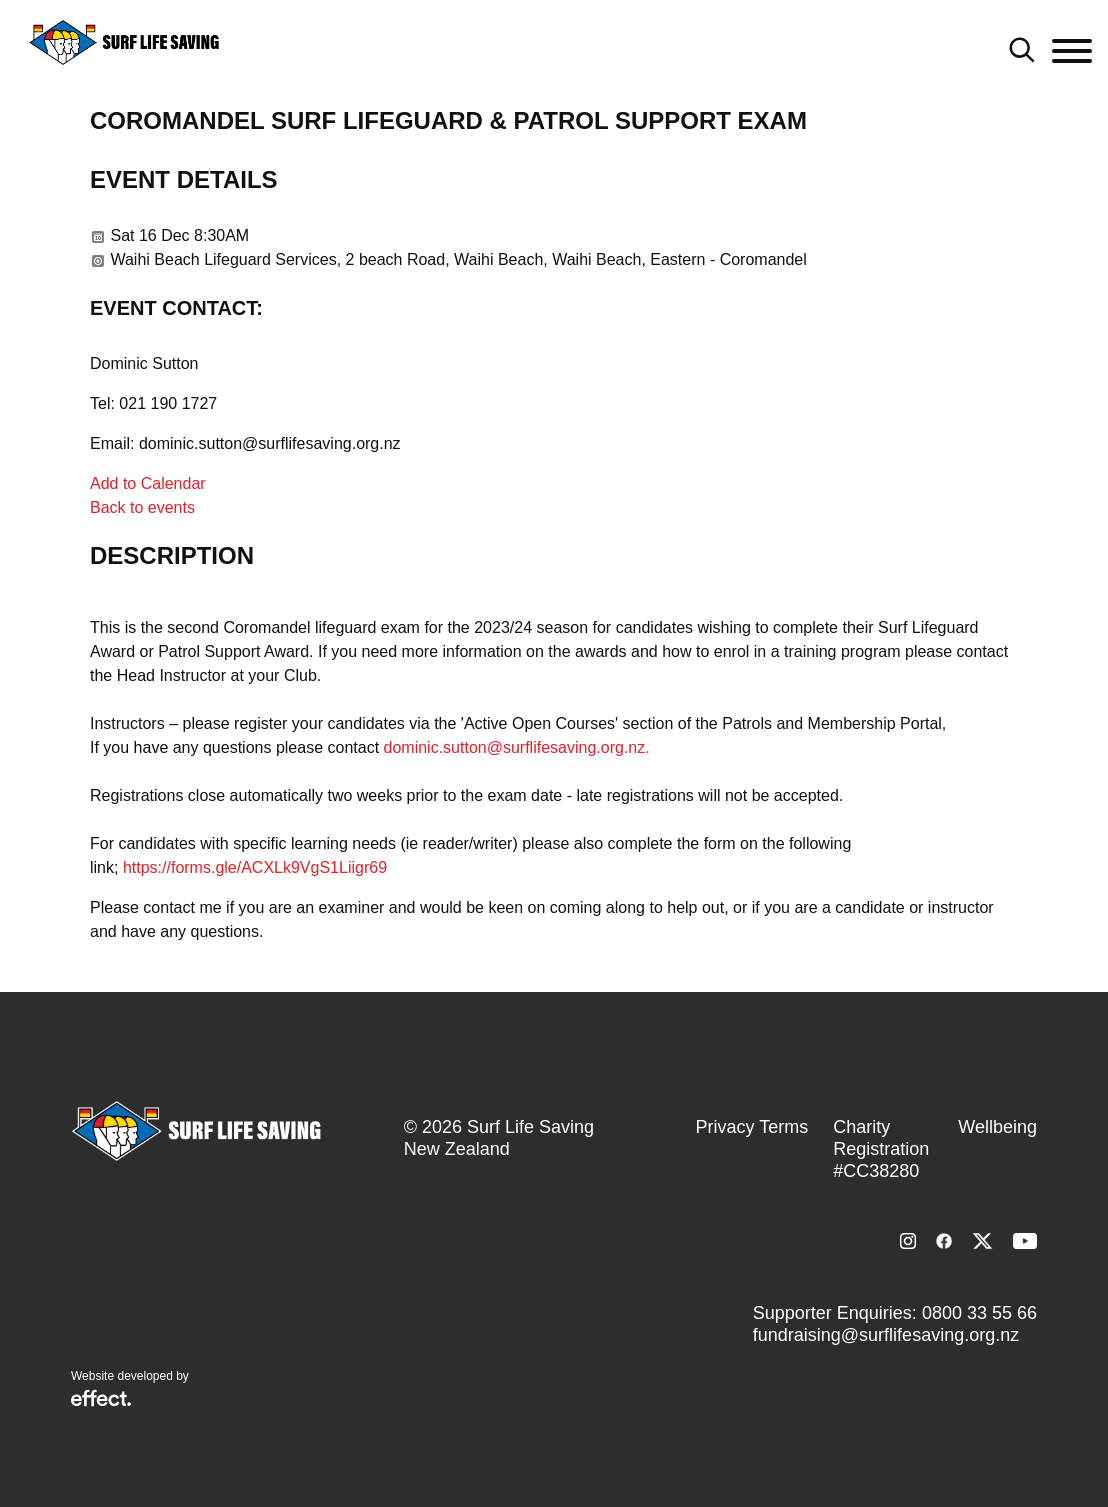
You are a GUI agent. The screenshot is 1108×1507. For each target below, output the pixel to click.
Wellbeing (997, 1127)
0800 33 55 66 (979, 1313)
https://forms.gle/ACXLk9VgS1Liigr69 (255, 867)
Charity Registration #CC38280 (881, 1149)
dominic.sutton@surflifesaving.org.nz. (517, 747)
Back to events (142, 507)
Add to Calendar (148, 483)
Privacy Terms (752, 1127)
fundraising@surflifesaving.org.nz (886, 1335)
